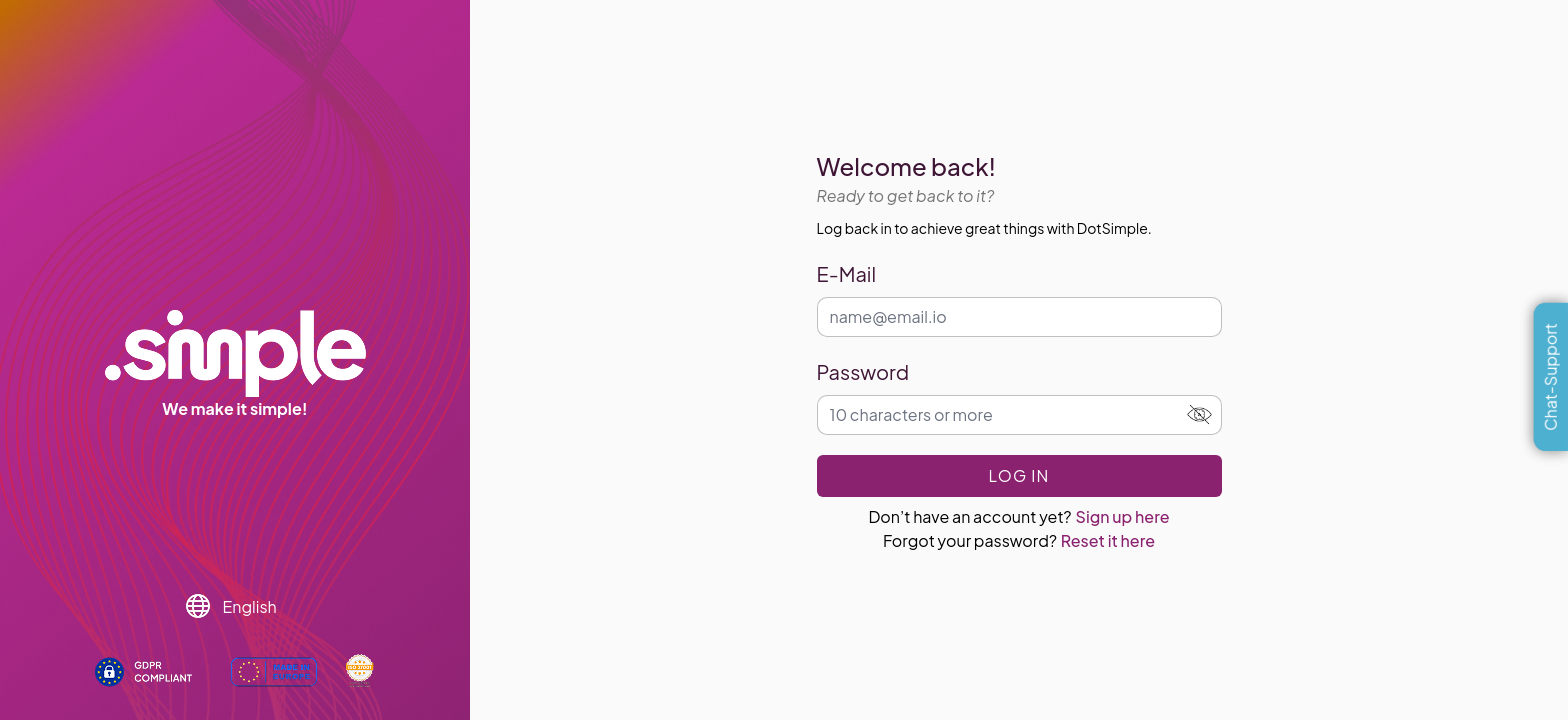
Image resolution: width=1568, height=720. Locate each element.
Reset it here (1108, 540)
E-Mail (847, 273)
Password (863, 371)
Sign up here (1123, 516)
